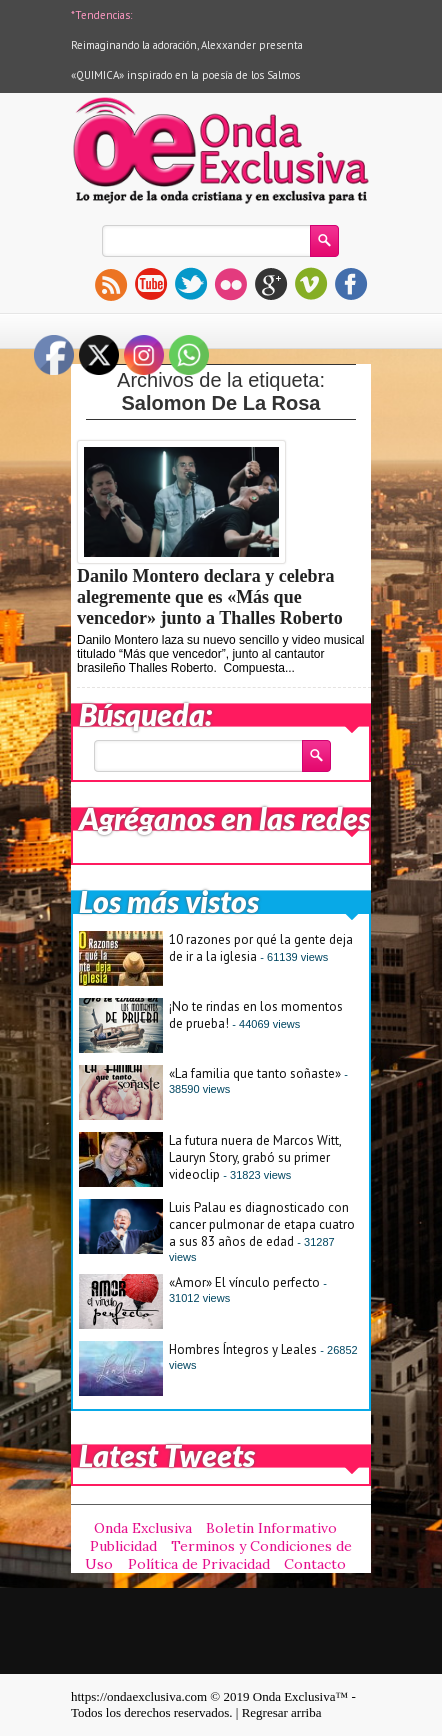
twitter (191, 284)
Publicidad (123, 1546)
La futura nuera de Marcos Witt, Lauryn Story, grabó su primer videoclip (255, 1157)
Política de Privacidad (199, 1564)
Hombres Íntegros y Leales (243, 1349)
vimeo (311, 284)
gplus (271, 284)
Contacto (315, 1564)
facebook (351, 284)
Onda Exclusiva (143, 1528)
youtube (151, 284)
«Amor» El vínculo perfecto (244, 1282)
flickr (231, 284)
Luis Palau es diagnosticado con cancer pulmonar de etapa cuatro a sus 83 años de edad (262, 1224)
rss (111, 284)
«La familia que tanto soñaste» (255, 1073)
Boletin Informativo (271, 1528)
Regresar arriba (282, 1712)
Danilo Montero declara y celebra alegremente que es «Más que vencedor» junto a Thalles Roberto (210, 597)
